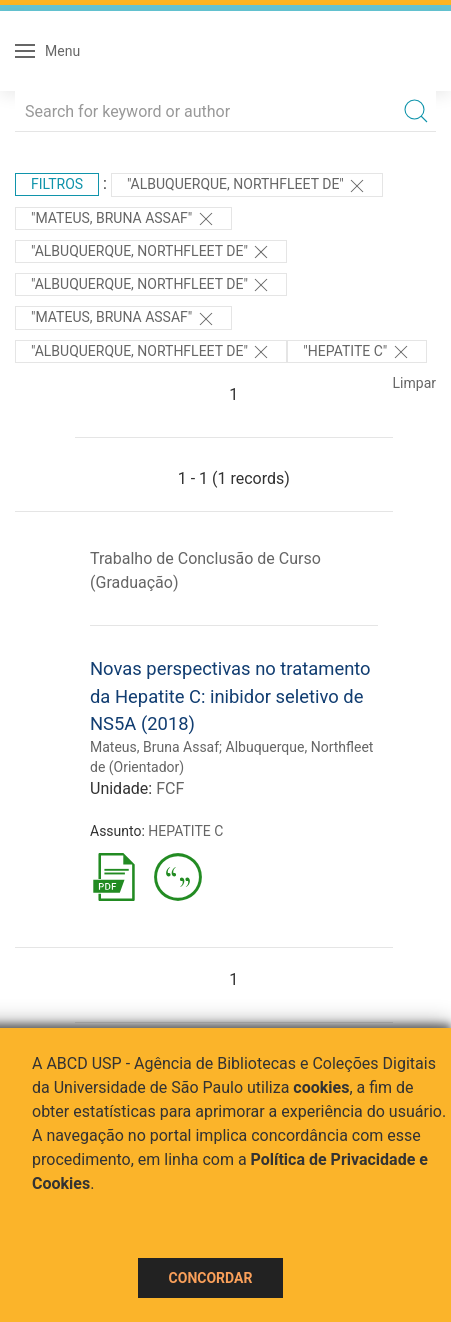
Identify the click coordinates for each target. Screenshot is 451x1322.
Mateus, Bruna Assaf (154, 747)
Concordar (211, 1278)
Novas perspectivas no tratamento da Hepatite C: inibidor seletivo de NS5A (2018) (230, 696)
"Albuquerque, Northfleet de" (247, 186)
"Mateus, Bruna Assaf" (123, 219)
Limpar (414, 383)
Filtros (57, 184)
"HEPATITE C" (356, 352)
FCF (170, 788)
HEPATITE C (185, 831)
